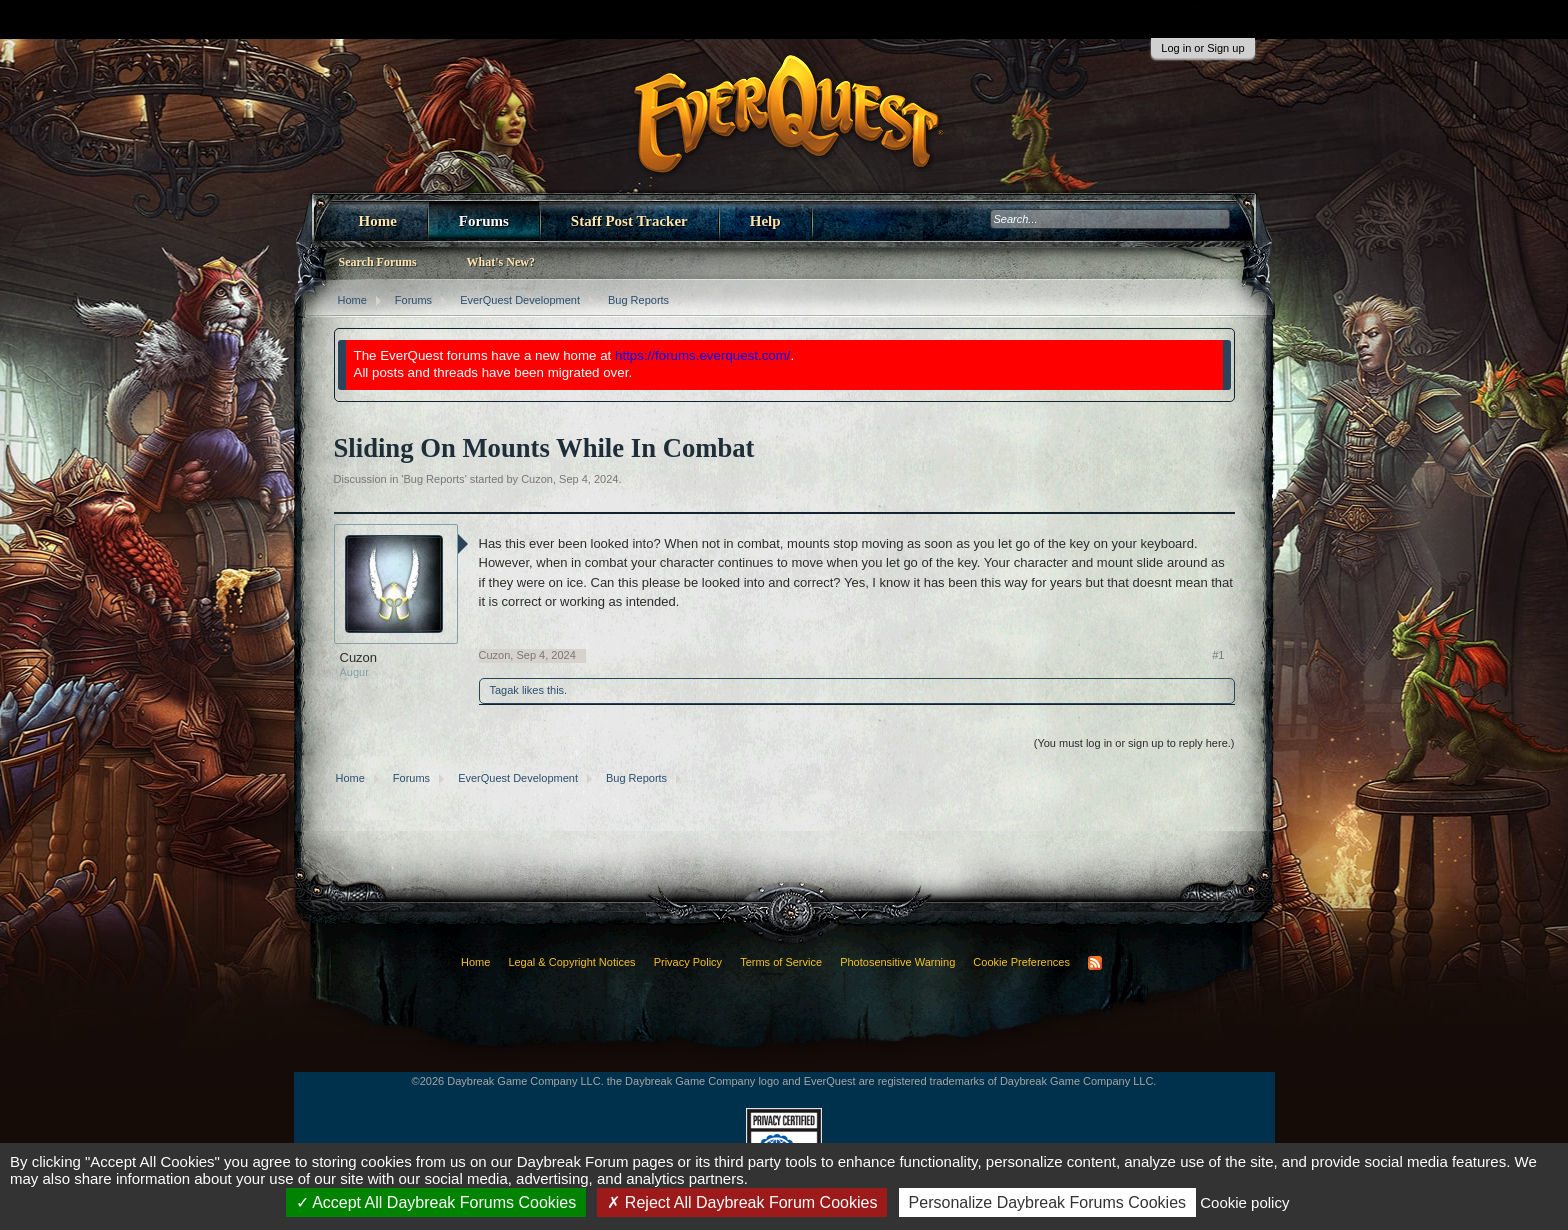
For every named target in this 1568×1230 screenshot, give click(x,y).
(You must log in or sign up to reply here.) (1134, 743)
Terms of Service (781, 962)
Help (765, 221)
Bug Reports (433, 479)
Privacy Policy (688, 962)
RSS (1095, 963)
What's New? (501, 262)
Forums (484, 221)
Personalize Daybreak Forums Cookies (1047, 1202)
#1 (1218, 655)
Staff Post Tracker (629, 221)
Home (378, 221)
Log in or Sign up (1202, 48)
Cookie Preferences (1021, 962)
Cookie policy (1244, 1202)
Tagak (504, 690)
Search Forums (378, 262)
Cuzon (537, 479)
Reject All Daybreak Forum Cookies (742, 1202)
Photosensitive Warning (897, 962)
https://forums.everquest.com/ (703, 355)
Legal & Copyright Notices (571, 962)
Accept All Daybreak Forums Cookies (436, 1202)
